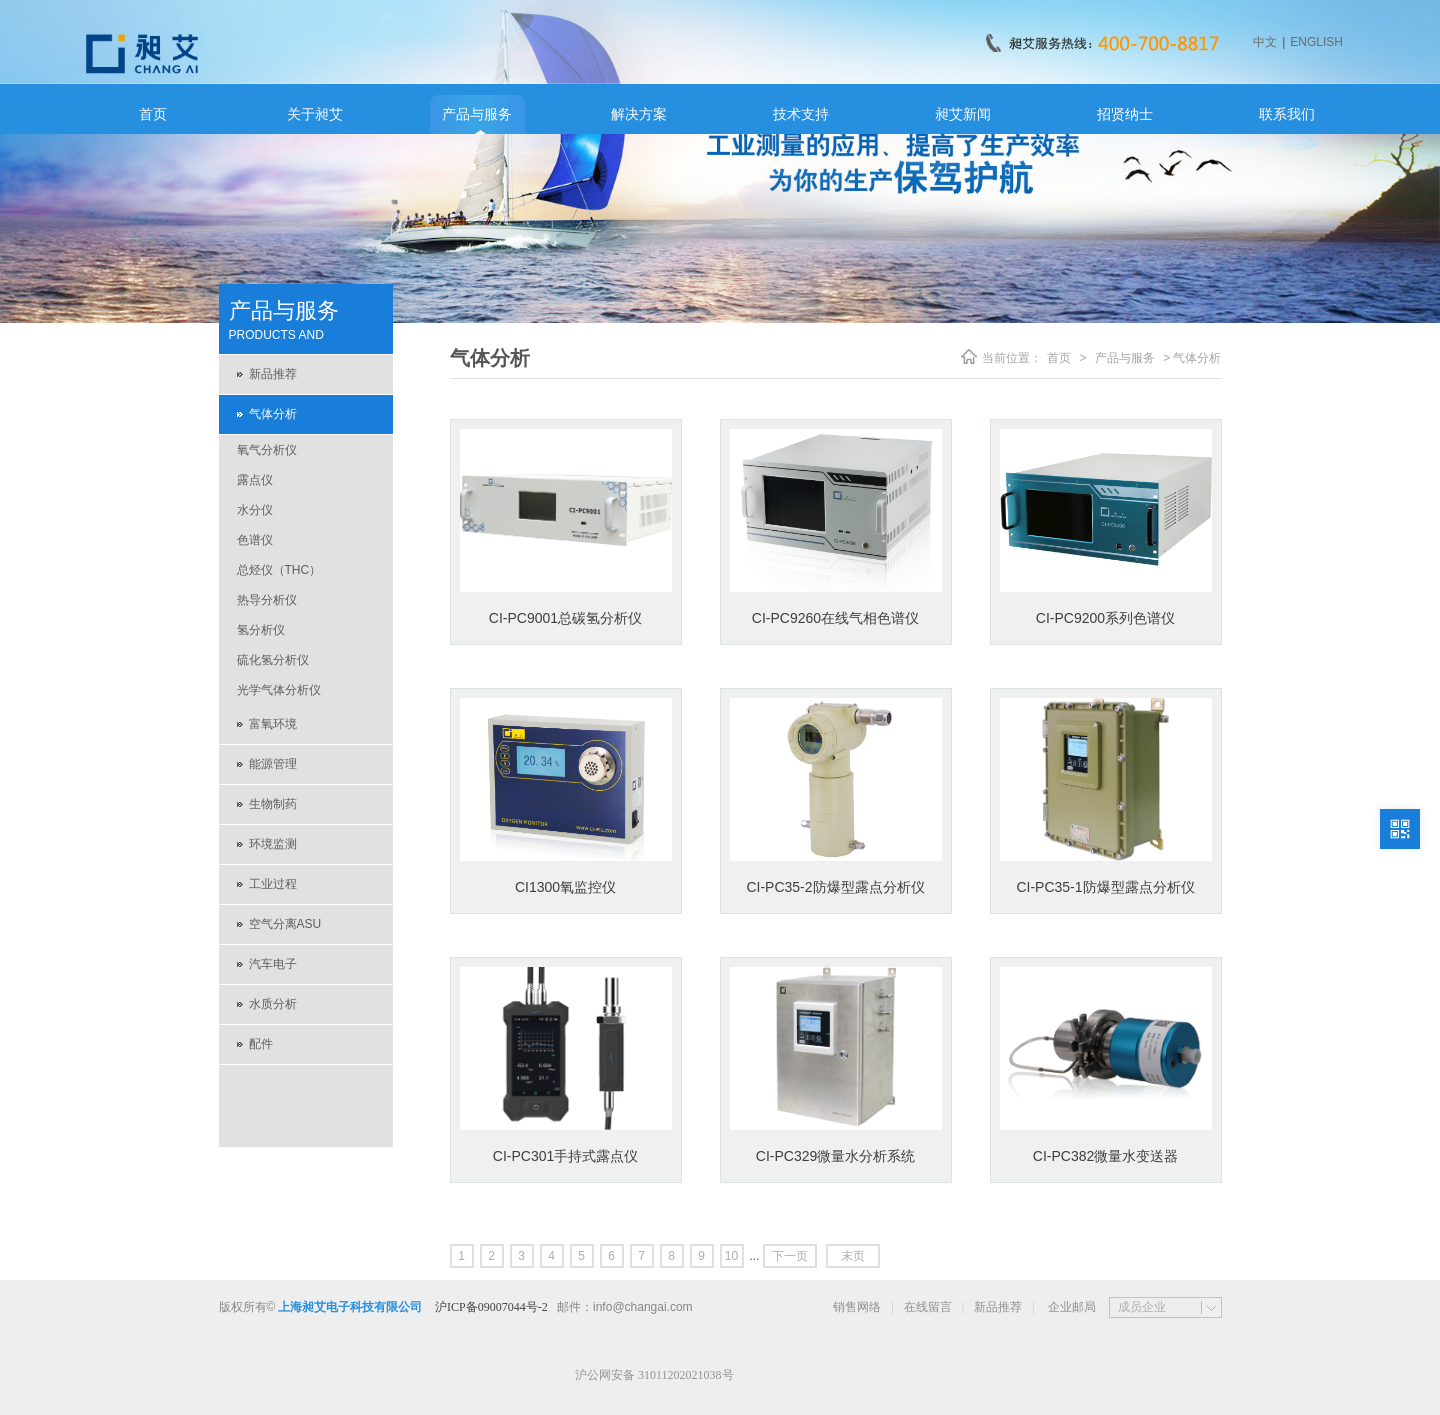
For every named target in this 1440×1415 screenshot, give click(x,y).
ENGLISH (1316, 42)
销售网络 (857, 1307)
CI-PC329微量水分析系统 (835, 1156)
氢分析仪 (261, 630)
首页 (153, 114)
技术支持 (801, 114)
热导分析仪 (267, 600)
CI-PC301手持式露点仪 (565, 1156)
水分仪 (255, 510)
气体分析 (273, 414)
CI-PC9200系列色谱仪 (1105, 618)
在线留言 (928, 1307)
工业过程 (273, 884)
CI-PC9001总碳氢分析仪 (565, 618)
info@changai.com (643, 1307)
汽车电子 (273, 964)
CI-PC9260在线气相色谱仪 (835, 618)
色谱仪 (255, 540)
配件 (261, 1044)
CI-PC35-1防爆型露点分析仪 (1105, 887)
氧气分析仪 (267, 450)
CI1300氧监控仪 (565, 887)
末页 (853, 1256)
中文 (1265, 42)
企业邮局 (1072, 1307)
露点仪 (255, 480)
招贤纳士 (1125, 114)
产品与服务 (477, 114)
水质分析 (273, 1004)
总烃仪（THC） (279, 570)
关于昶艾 (315, 114)
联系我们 (1287, 114)
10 (731, 1256)
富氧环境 (273, 724)
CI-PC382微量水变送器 (1105, 1156)
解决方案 (639, 114)
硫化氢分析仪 (273, 660)
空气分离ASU (285, 924)
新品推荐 (273, 374)
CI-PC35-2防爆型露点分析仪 (835, 887)
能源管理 (273, 764)
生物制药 (273, 804)
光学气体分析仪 (279, 690)
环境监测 (273, 844)
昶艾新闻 (963, 114)
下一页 (790, 1256)
